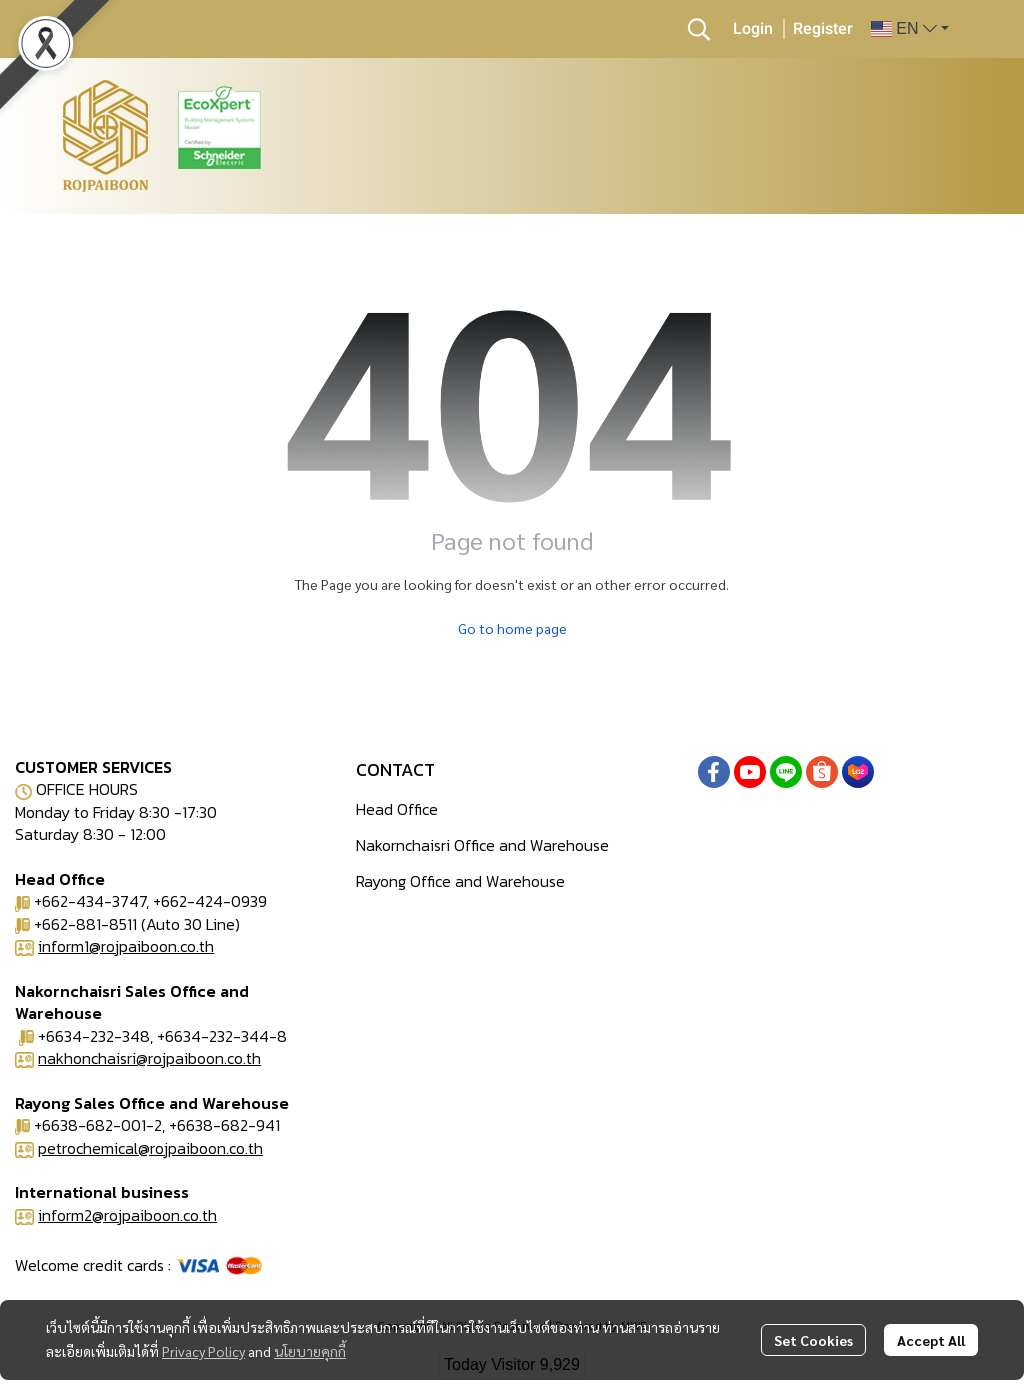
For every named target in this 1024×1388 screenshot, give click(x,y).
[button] (699, 29)
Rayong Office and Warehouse (460, 881)
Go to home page (512, 628)
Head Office (397, 809)
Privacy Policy (203, 1351)
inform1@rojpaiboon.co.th (126, 946)
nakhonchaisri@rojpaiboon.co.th (149, 1058)
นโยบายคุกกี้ (310, 1351)
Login (753, 29)
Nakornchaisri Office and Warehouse (482, 845)
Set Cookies (813, 1340)
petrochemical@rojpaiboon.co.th (150, 1148)
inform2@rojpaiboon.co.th (127, 1215)
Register (823, 29)
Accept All (931, 1340)
